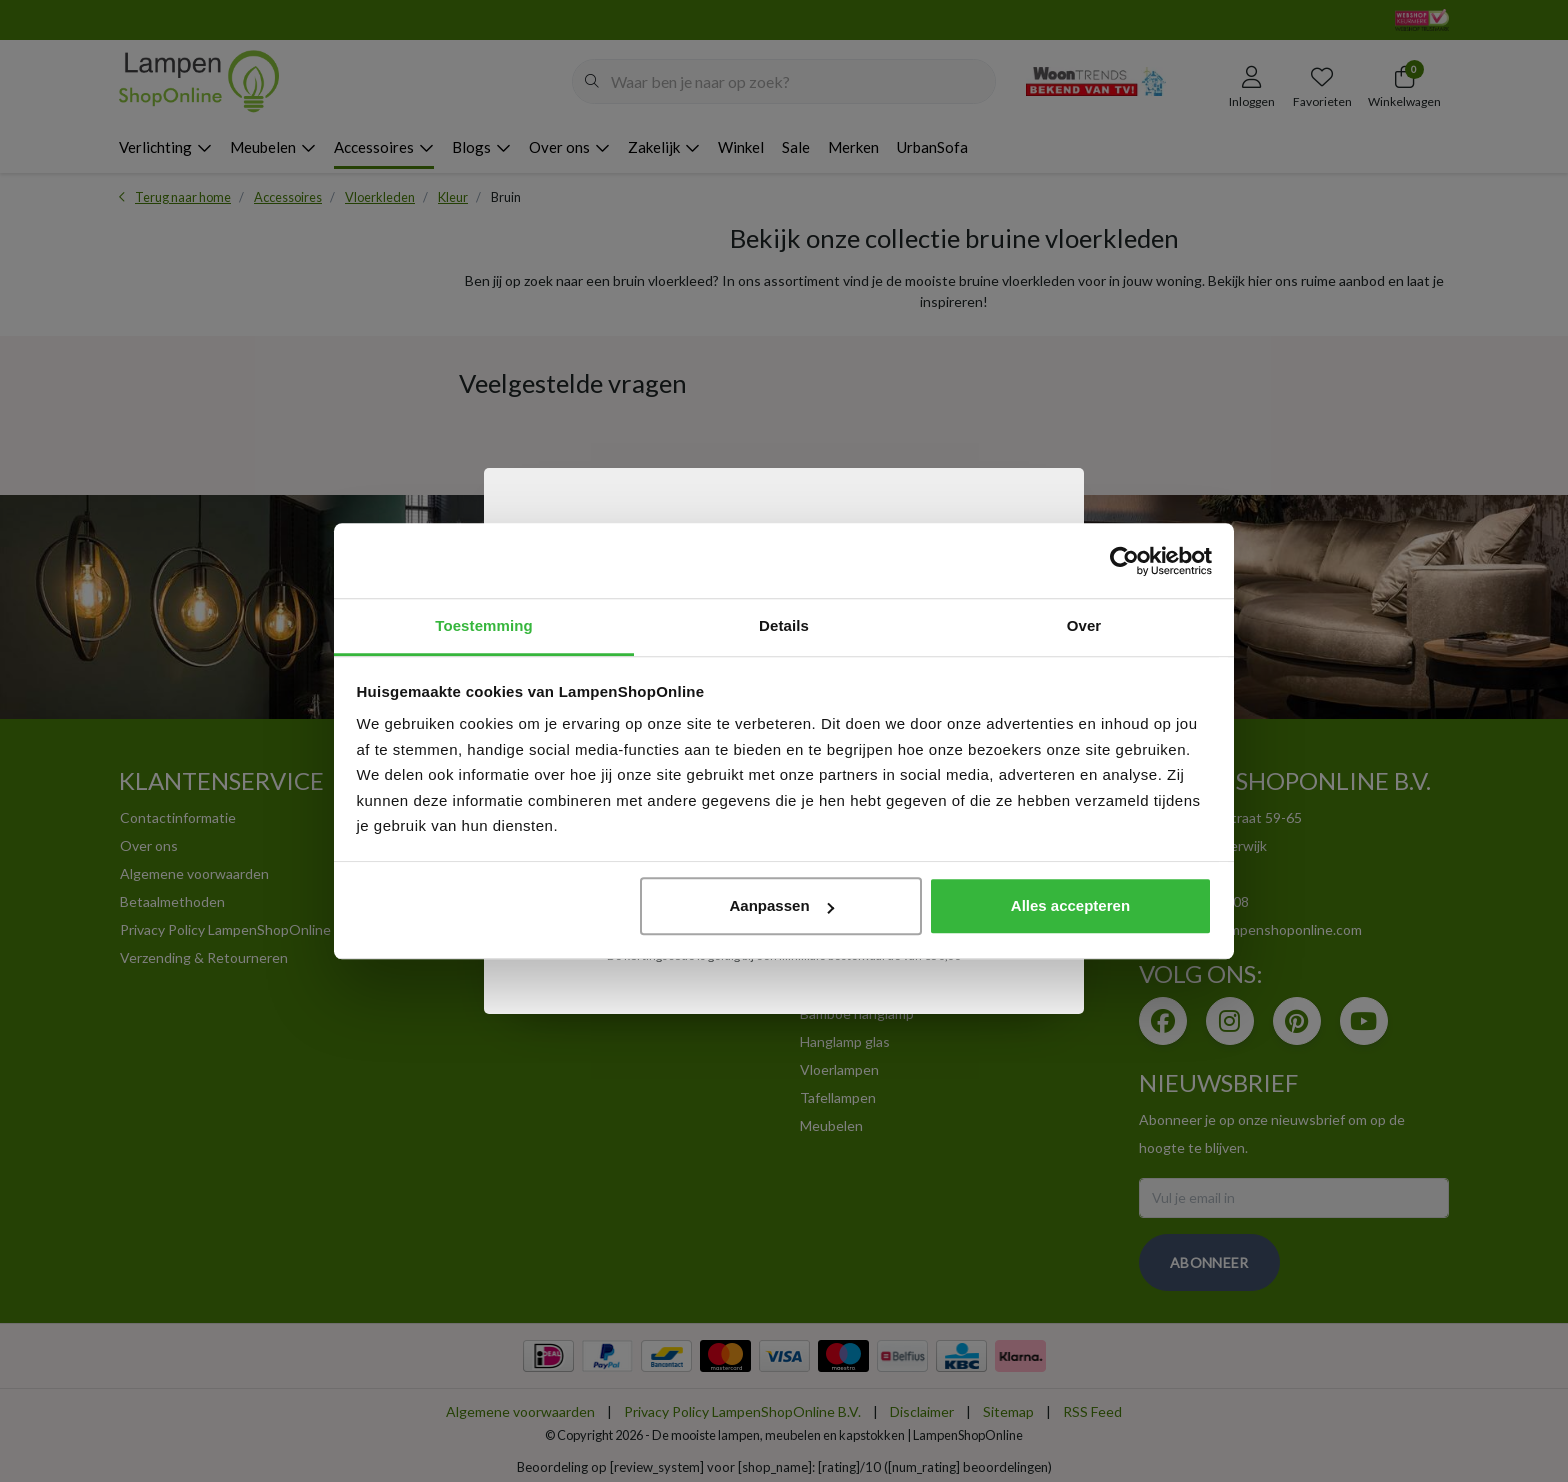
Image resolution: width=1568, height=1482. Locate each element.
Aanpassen (782, 905)
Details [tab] (784, 625)
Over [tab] (1084, 625)
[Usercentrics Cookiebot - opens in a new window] (1124, 561)
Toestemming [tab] (484, 625)
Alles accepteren (1070, 905)
